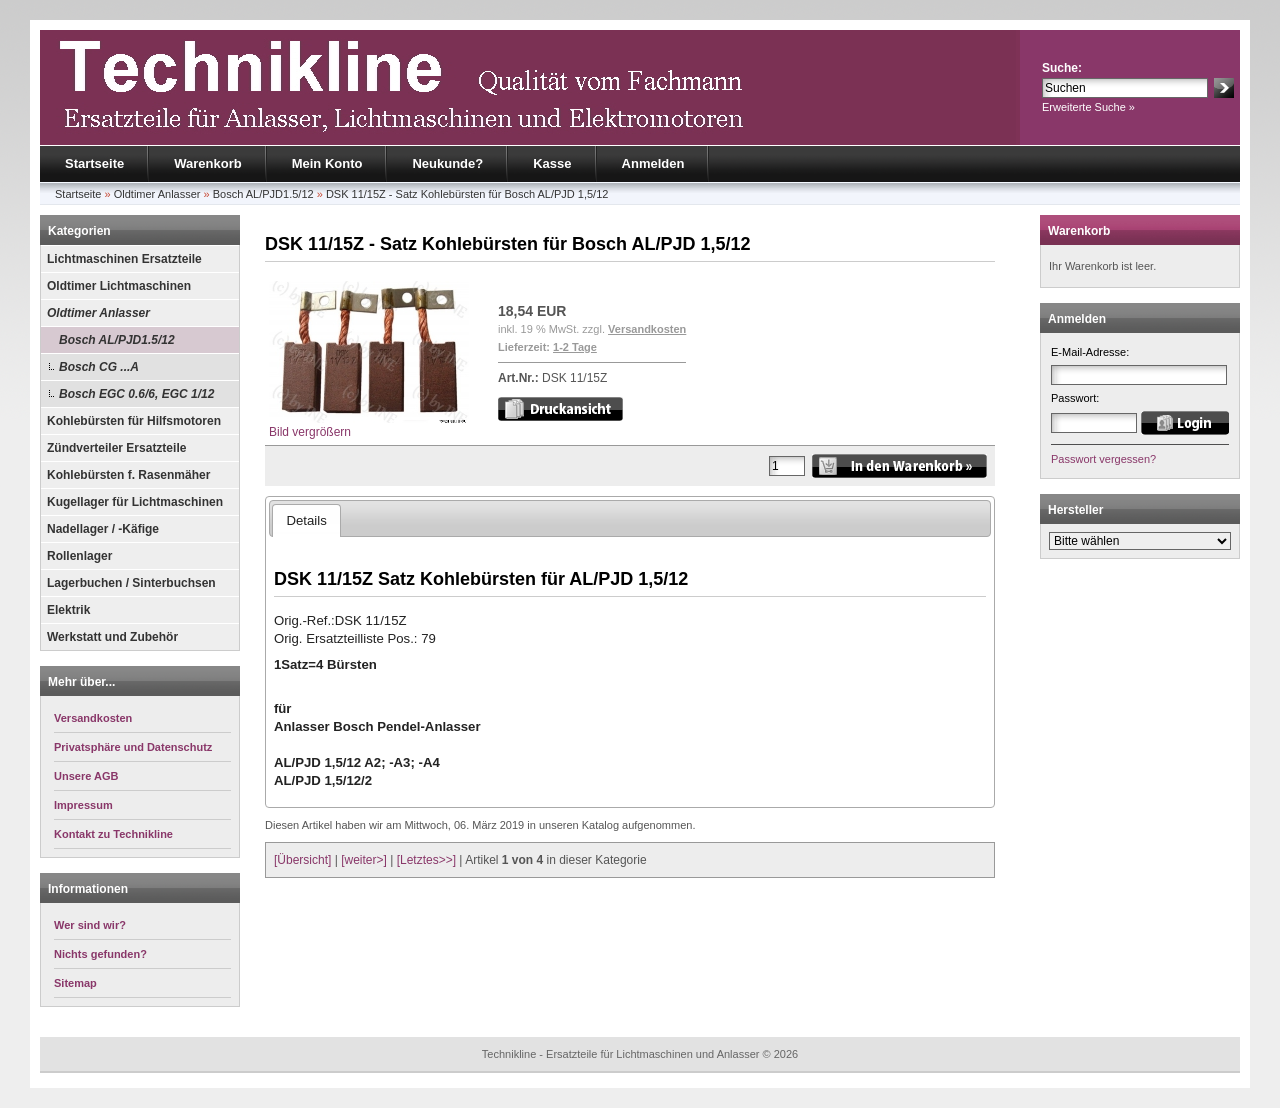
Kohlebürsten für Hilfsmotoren (134, 421)
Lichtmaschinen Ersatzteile (124, 259)
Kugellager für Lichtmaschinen (135, 502)
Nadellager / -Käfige (103, 529)
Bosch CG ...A (99, 367)
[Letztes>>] (426, 860)
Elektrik (68, 610)
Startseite (94, 163)
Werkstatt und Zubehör (112, 637)
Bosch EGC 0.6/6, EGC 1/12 (136, 394)
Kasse (552, 163)
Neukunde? (447, 163)
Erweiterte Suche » (1088, 107)
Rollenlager (79, 556)
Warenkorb (207, 163)
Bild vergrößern (369, 425)
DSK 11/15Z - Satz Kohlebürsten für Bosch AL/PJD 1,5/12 (467, 194)
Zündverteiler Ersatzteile (116, 448)
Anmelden (653, 163)
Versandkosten (647, 329)
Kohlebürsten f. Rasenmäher (128, 475)
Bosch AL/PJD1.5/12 (263, 194)
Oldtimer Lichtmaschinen (119, 286)
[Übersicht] (302, 860)
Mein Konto (327, 163)
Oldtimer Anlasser (157, 194)
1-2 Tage (575, 347)
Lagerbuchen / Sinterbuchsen (131, 583)
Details (306, 520)
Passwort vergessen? (1103, 459)
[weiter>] (364, 860)
